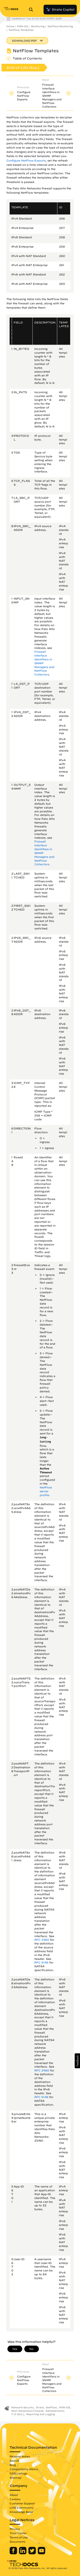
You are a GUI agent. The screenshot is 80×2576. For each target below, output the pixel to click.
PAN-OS (22, 26)
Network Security (22, 2407)
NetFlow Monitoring (60, 26)
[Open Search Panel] (32, 9)
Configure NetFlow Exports (26, 160)
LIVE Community (21, 2507)
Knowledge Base (21, 2511)
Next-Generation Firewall (27, 2410)
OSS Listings (18, 2473)
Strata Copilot (60, 9)
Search (14, 2460)
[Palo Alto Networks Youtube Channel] (41, 2553)
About (14, 2494)
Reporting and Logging (40, 2414)
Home (10, 26)
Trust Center (18, 2533)
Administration (54, 2410)
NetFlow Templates (21, 29)
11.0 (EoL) (17, 2414)
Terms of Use (19, 2537)
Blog (13, 2464)
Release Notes (20, 2456)
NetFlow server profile (46, 1491)
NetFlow (51, 2407)
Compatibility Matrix (24, 2469)
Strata (40, 2407)
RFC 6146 (41, 1962)
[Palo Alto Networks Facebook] (14, 2553)
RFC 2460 (41, 1939)
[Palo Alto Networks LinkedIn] (23, 2553)
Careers (15, 2499)
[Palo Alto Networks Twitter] (32, 2553)
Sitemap (15, 2477)
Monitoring (38, 26)
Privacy (15, 2528)
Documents (17, 2541)
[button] (77, 2060)
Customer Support (22, 2503)
